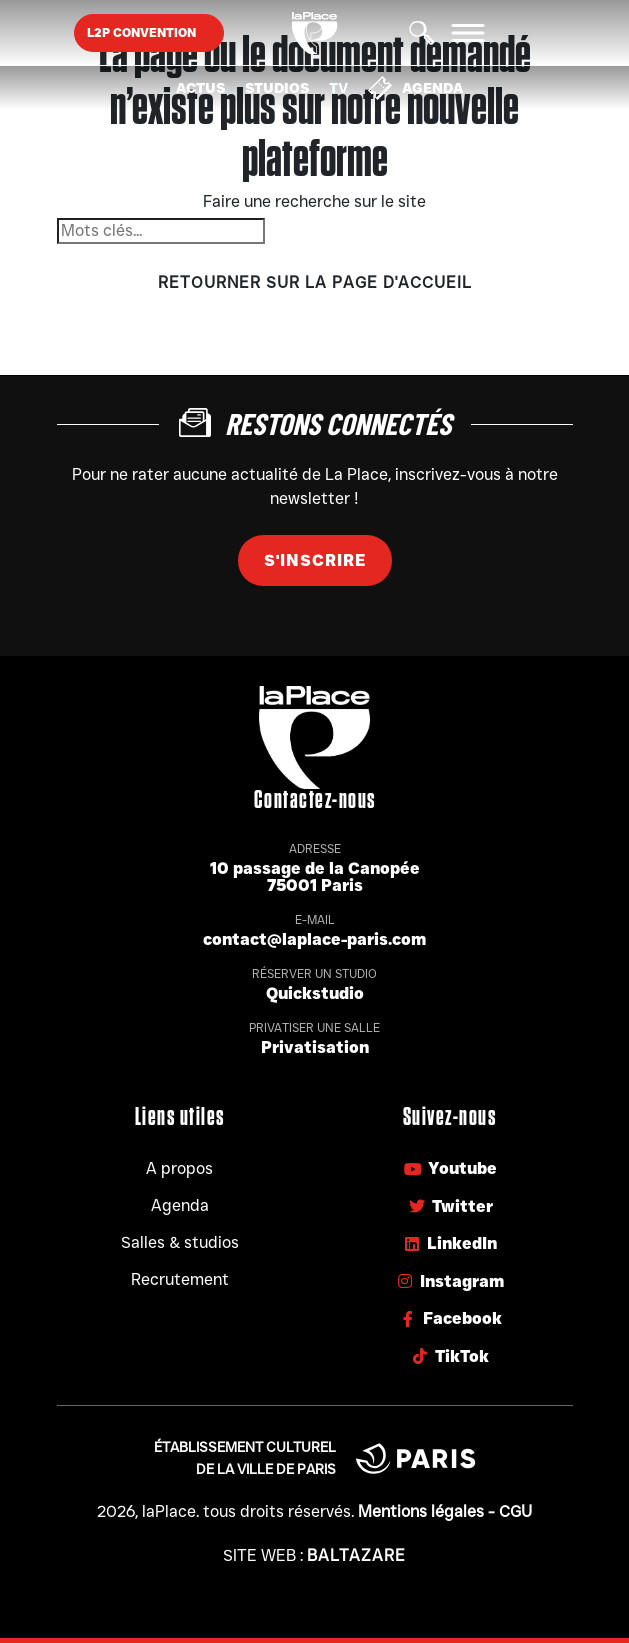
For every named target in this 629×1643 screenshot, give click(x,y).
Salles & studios (180, 1242)
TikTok (449, 1356)
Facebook (450, 1318)
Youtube (450, 1168)
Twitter (450, 1206)
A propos (179, 1168)
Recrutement (180, 1279)
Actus (200, 88)
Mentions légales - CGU (445, 1511)
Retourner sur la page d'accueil (315, 282)
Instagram (449, 1281)
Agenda (415, 88)
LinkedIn (449, 1243)
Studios (277, 88)
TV (338, 88)
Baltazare (356, 1555)
